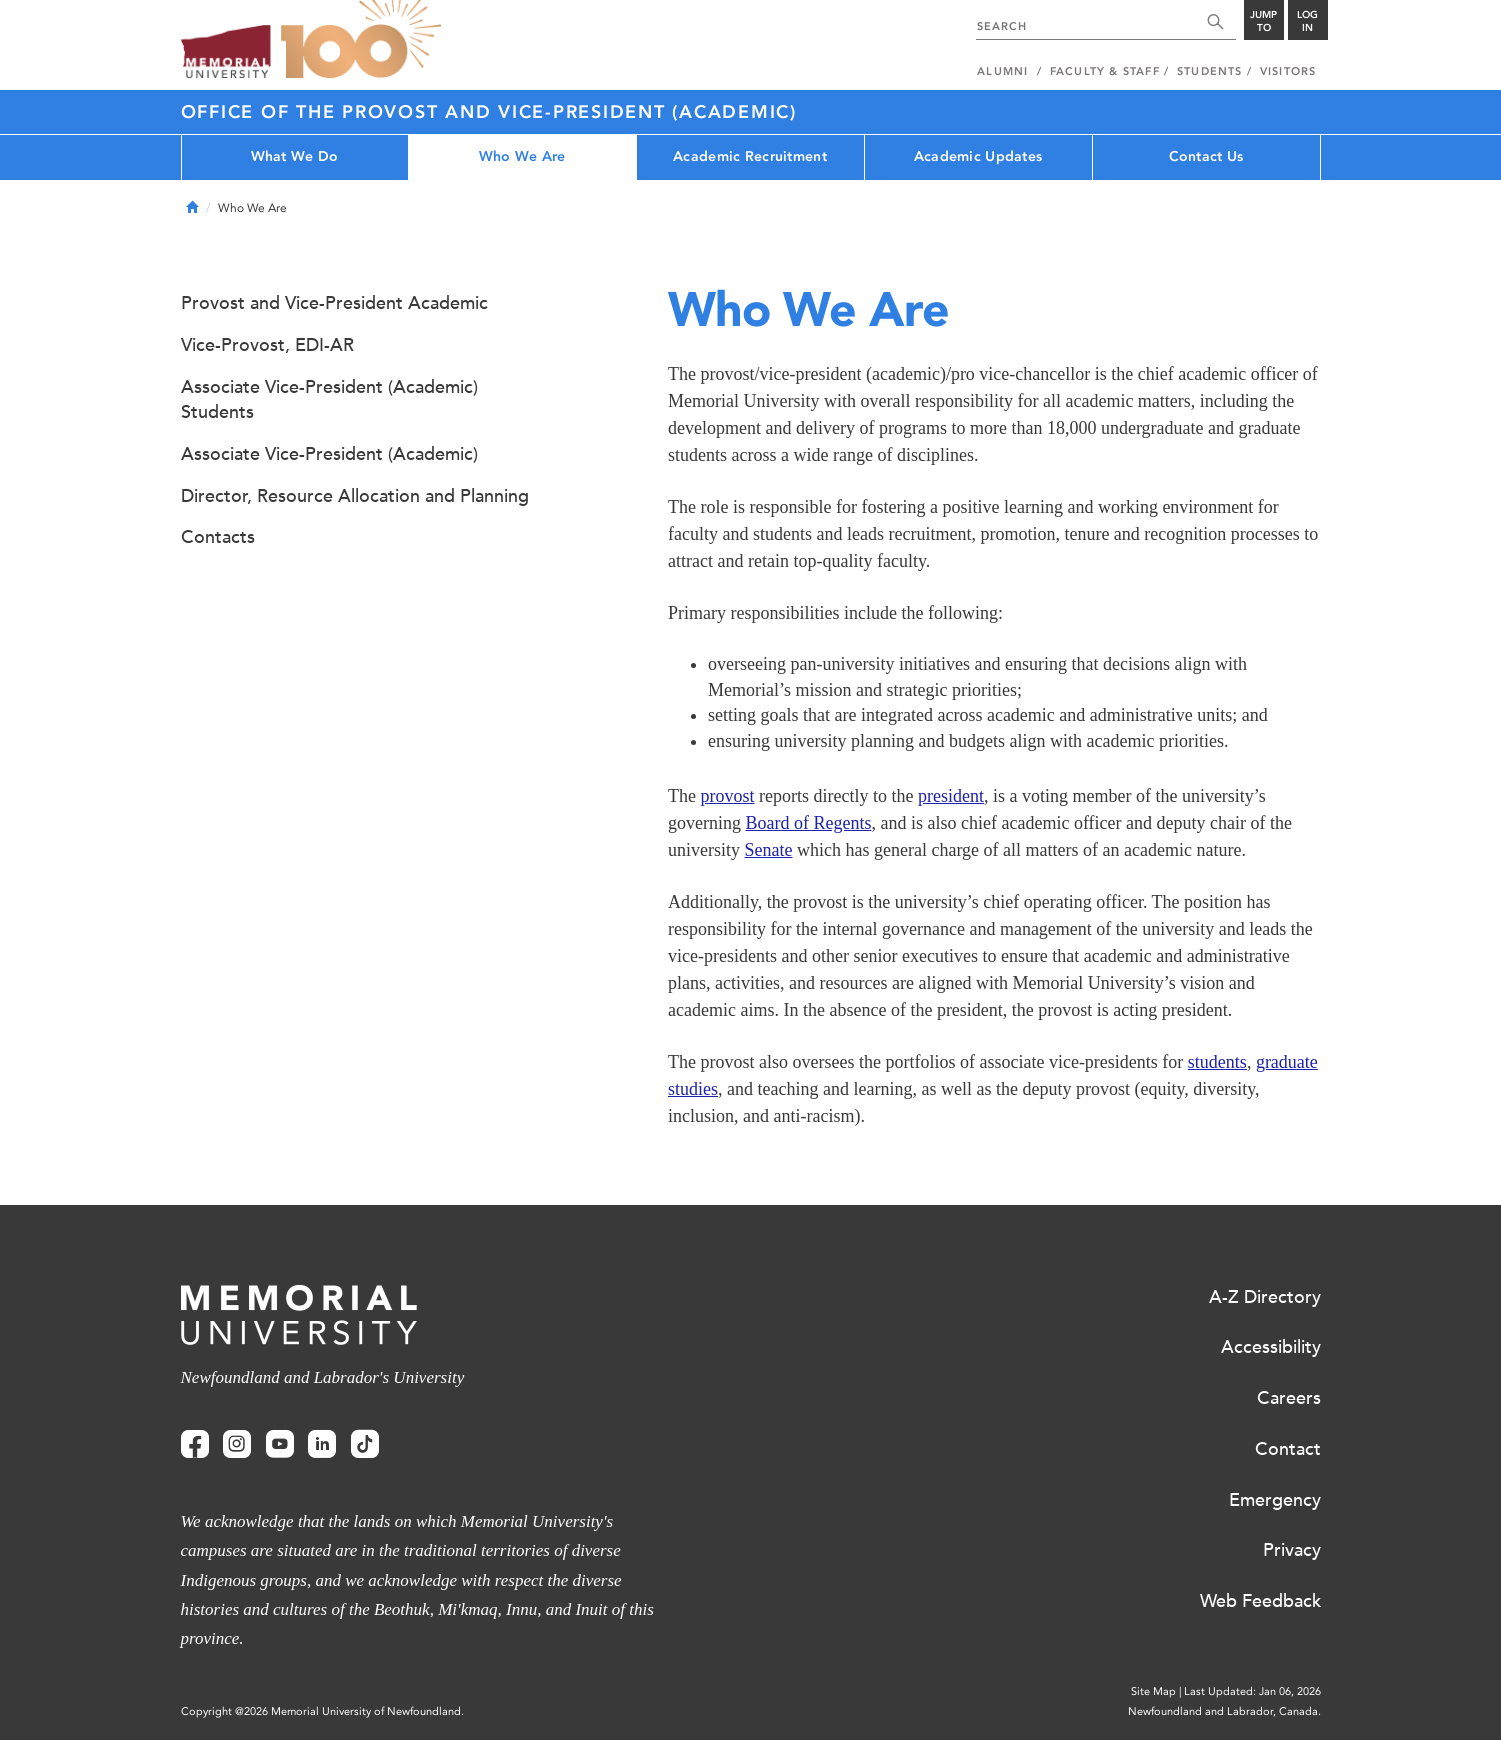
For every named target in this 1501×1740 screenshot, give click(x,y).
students (1217, 1062)
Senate (769, 850)
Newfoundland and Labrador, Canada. (1224, 1711)
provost (727, 796)
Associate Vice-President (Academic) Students (329, 400)
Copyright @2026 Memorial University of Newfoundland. (322, 1711)
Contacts (218, 537)
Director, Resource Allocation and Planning (355, 496)
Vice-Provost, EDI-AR (267, 345)
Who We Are (522, 156)
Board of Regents (808, 823)
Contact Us (1206, 156)
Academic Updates (978, 156)
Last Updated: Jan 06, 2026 (1252, 1691)
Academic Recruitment (750, 156)
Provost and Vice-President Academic (334, 303)
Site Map (1153, 1691)
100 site (361, 40)
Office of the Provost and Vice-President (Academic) (489, 112)
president (951, 796)
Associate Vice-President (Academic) (329, 454)
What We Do (295, 156)
